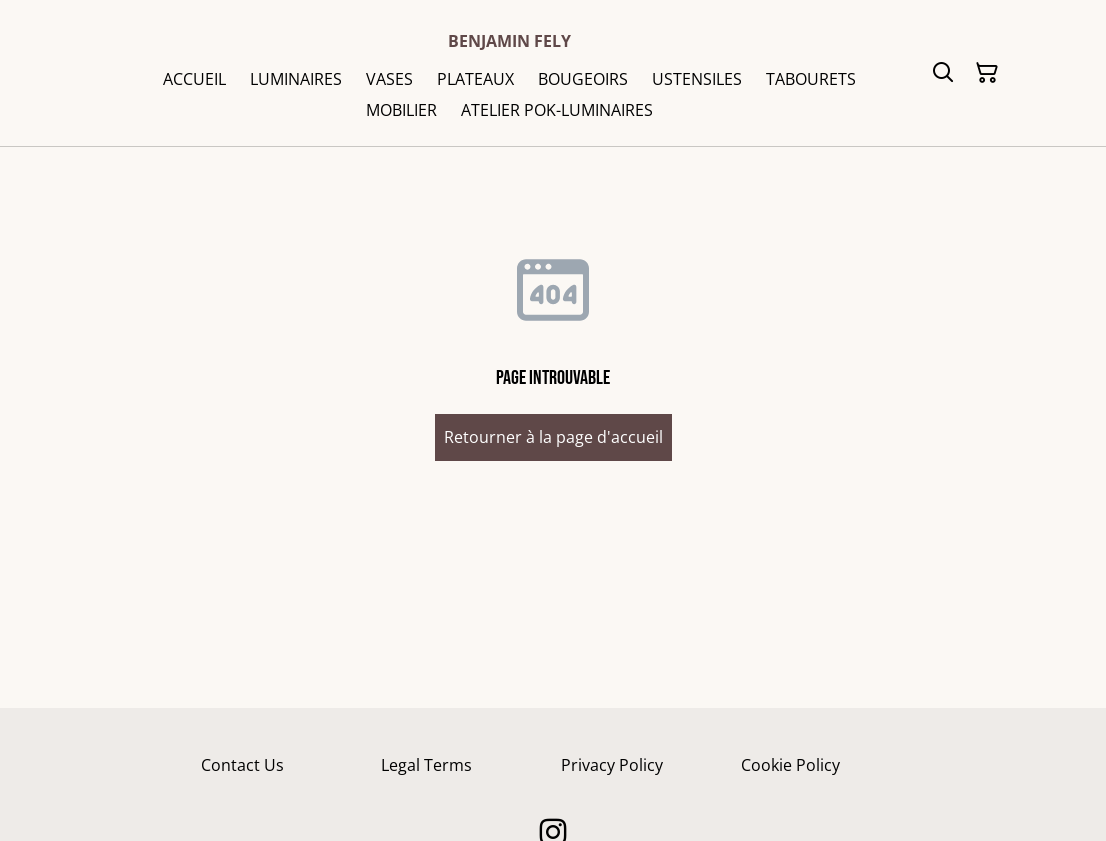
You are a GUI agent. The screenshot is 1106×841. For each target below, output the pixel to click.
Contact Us (242, 765)
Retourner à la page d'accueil (553, 437)
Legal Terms (426, 765)
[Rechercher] (943, 73)
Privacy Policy (612, 765)
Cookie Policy (790, 765)
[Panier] (987, 73)
